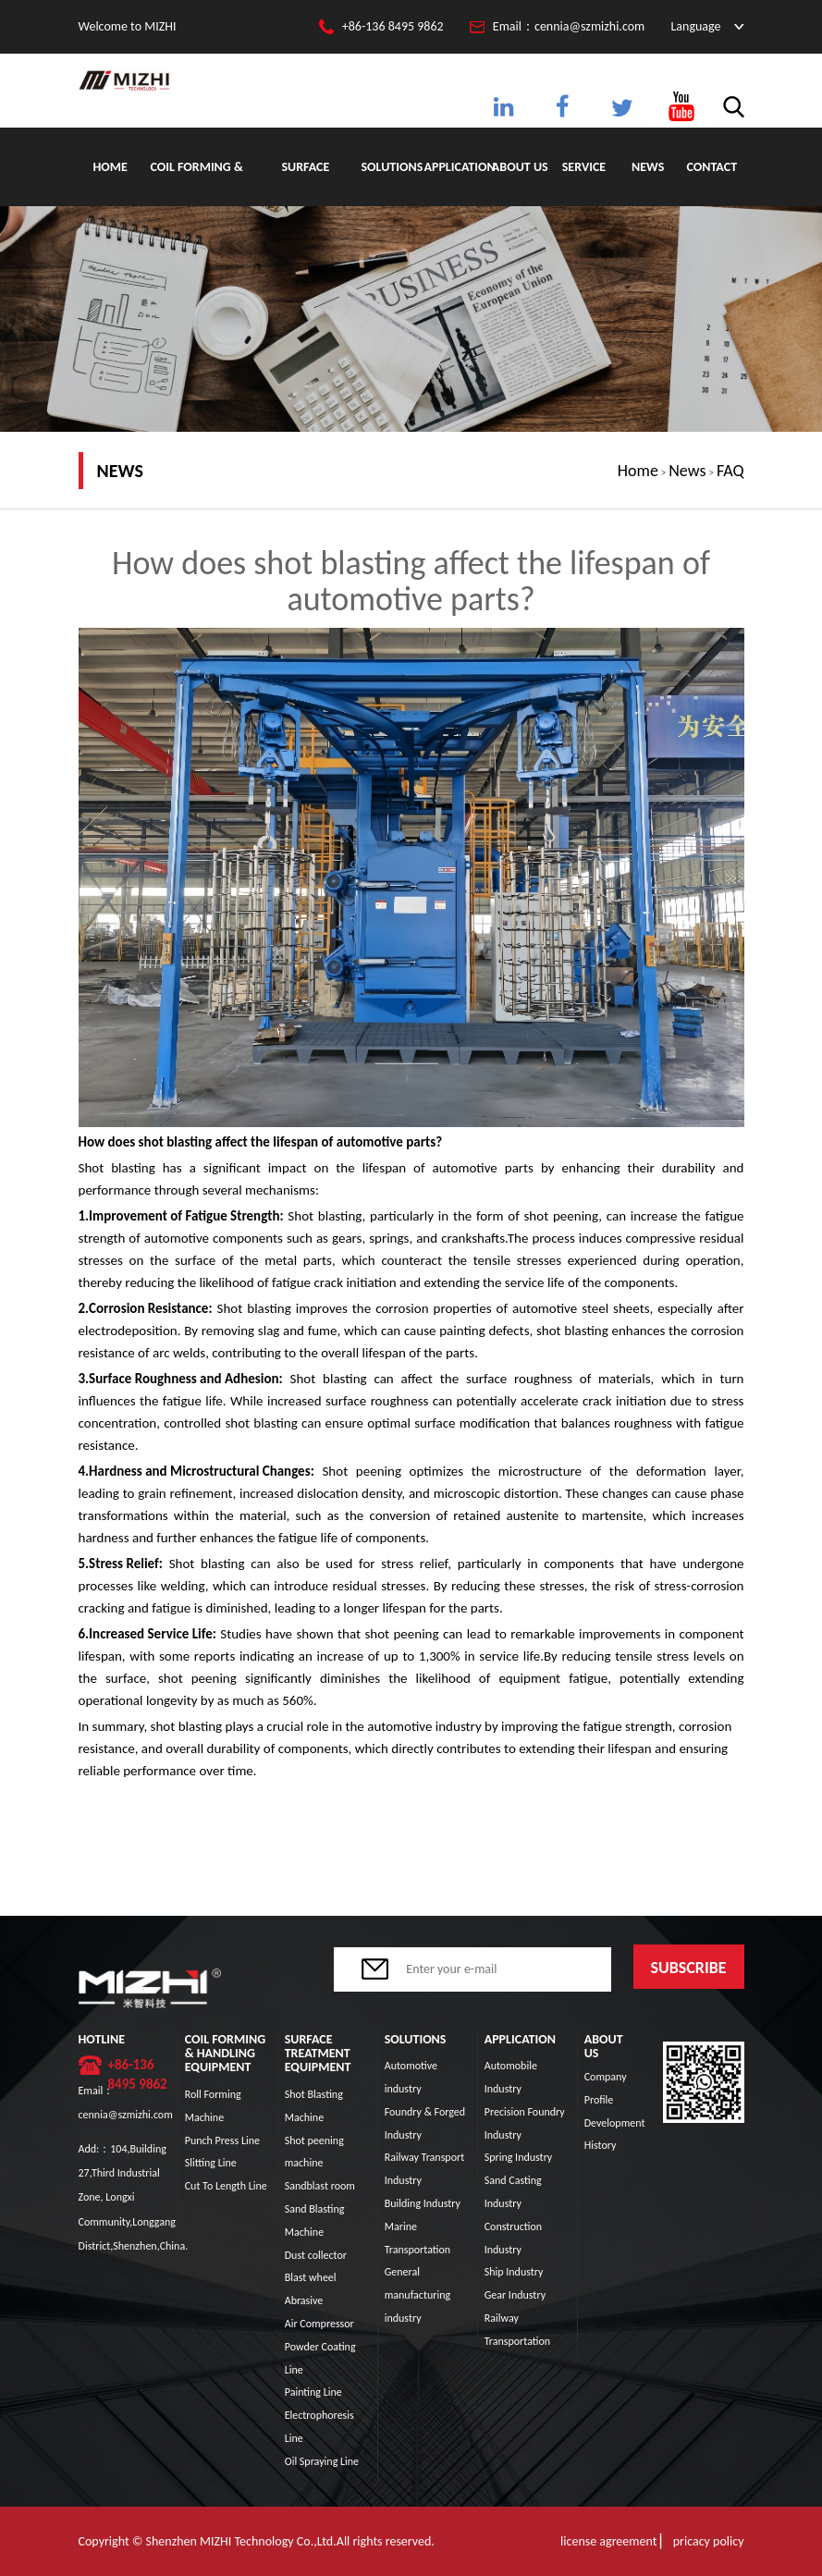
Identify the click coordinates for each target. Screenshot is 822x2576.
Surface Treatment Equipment (306, 182)
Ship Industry (514, 2271)
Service (584, 167)
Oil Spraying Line (322, 2461)
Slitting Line (211, 2162)
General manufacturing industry (417, 2295)
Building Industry (422, 2203)
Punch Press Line (222, 2140)
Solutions (392, 167)
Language (695, 26)
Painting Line (313, 2392)
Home (109, 167)
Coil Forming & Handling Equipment (196, 182)
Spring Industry (519, 2157)
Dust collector (316, 2255)
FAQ (730, 470)
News (648, 167)
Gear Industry (515, 2294)
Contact (712, 167)
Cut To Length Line (226, 2185)
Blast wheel (311, 2277)
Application (455, 167)
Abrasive (304, 2300)
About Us (520, 167)
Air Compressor (319, 2323)
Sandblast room (320, 2185)
